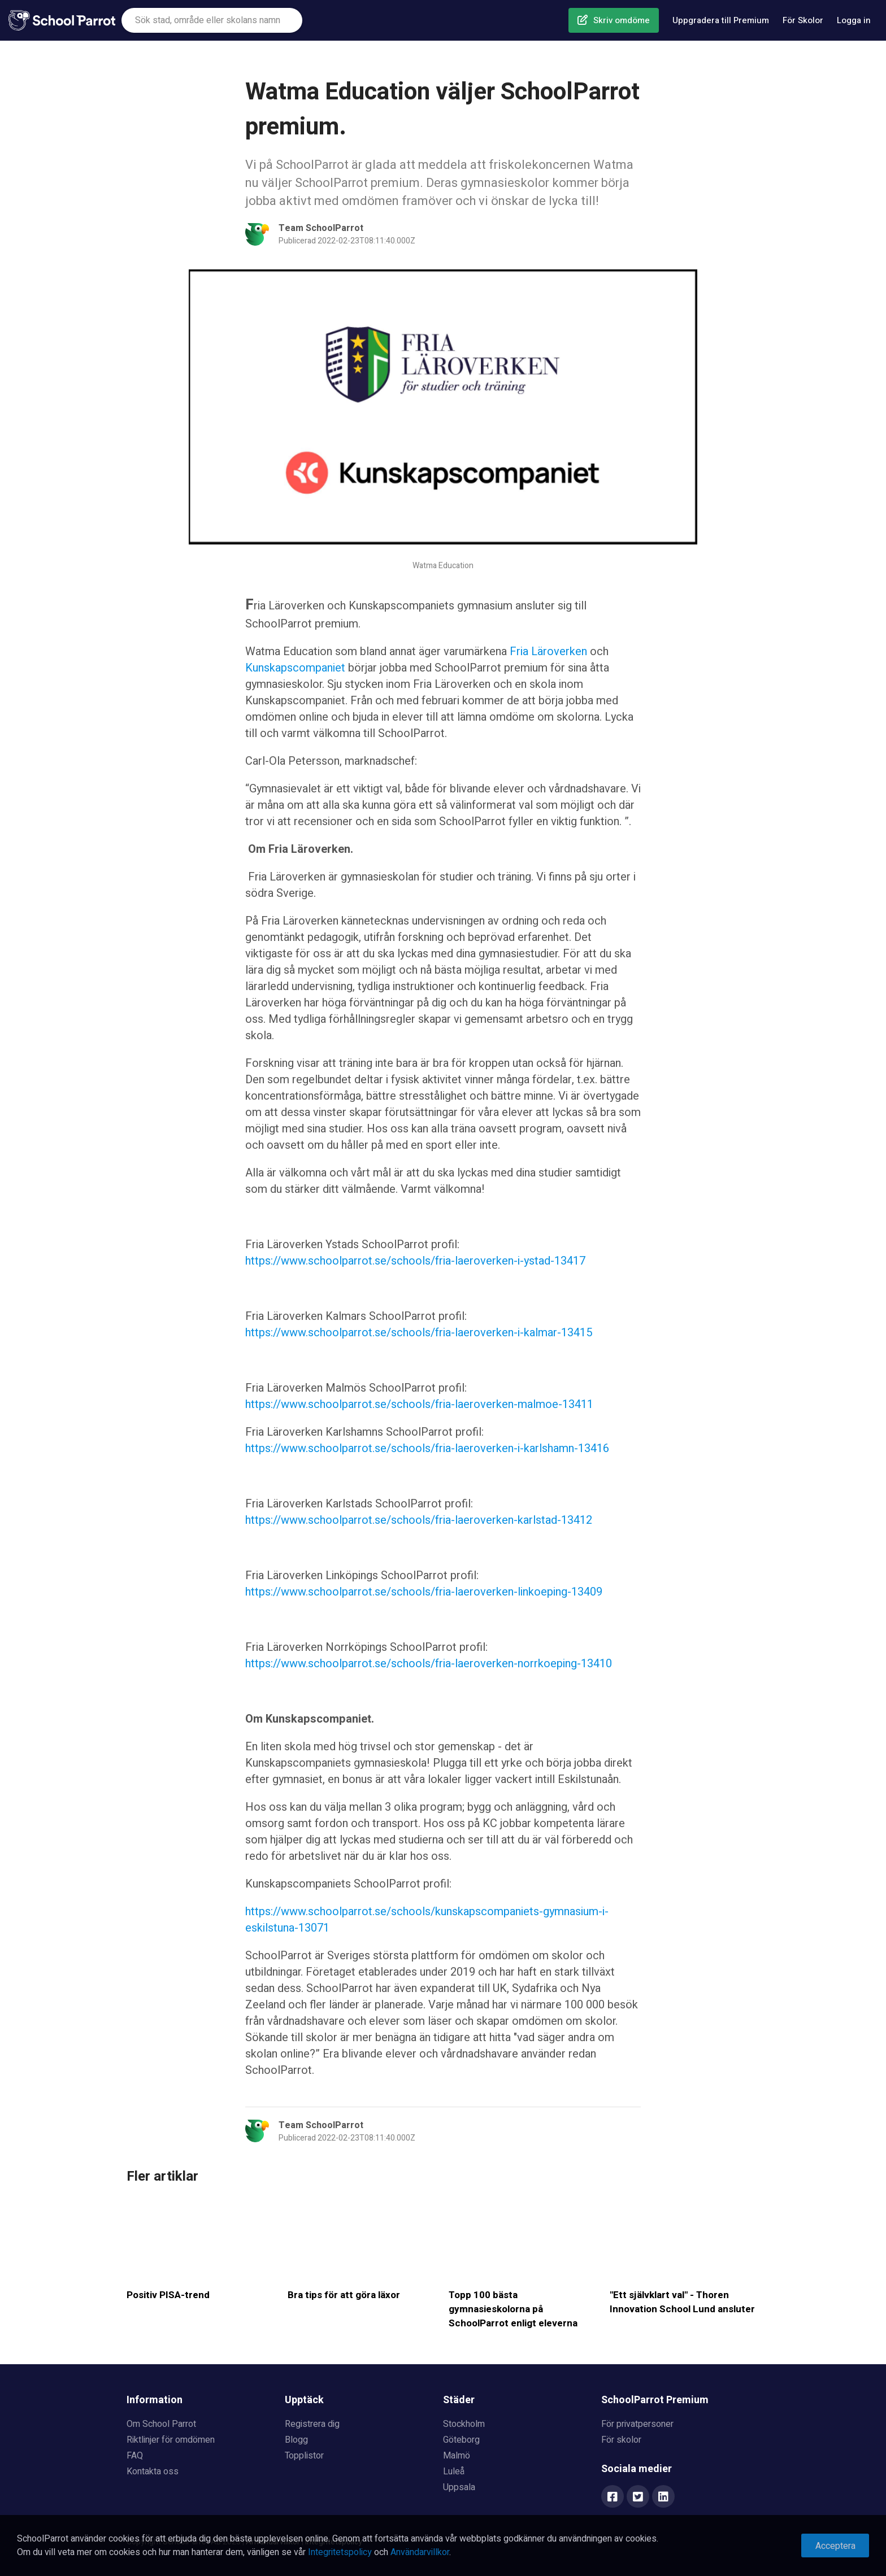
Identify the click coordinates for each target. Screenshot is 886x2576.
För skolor (621, 2440)
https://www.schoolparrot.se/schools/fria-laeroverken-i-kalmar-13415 (418, 1332)
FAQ (135, 2455)
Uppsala (459, 2487)
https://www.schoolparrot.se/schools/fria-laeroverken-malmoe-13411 (419, 1404)
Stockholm (464, 2424)
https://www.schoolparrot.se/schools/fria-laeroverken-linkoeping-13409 (423, 1592)
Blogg (296, 2440)
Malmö (456, 2455)
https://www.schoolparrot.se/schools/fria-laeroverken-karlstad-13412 (418, 1520)
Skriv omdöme (621, 20)
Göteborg (461, 2440)
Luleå (453, 2471)
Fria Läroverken (548, 651)
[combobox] (211, 20)
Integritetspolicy (340, 2552)
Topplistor (304, 2455)
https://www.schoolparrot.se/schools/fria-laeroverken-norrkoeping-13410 (428, 1663)
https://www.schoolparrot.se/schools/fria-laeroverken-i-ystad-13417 (415, 1261)
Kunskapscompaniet (295, 668)
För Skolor (803, 20)
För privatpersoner (637, 2424)
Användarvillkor (419, 2552)
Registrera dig (312, 2424)
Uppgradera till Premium (720, 20)
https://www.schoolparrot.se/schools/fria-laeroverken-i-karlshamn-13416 (427, 1448)
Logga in (854, 20)
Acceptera (835, 2546)
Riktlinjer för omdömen (171, 2440)
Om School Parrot (161, 2424)
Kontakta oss (153, 2471)
